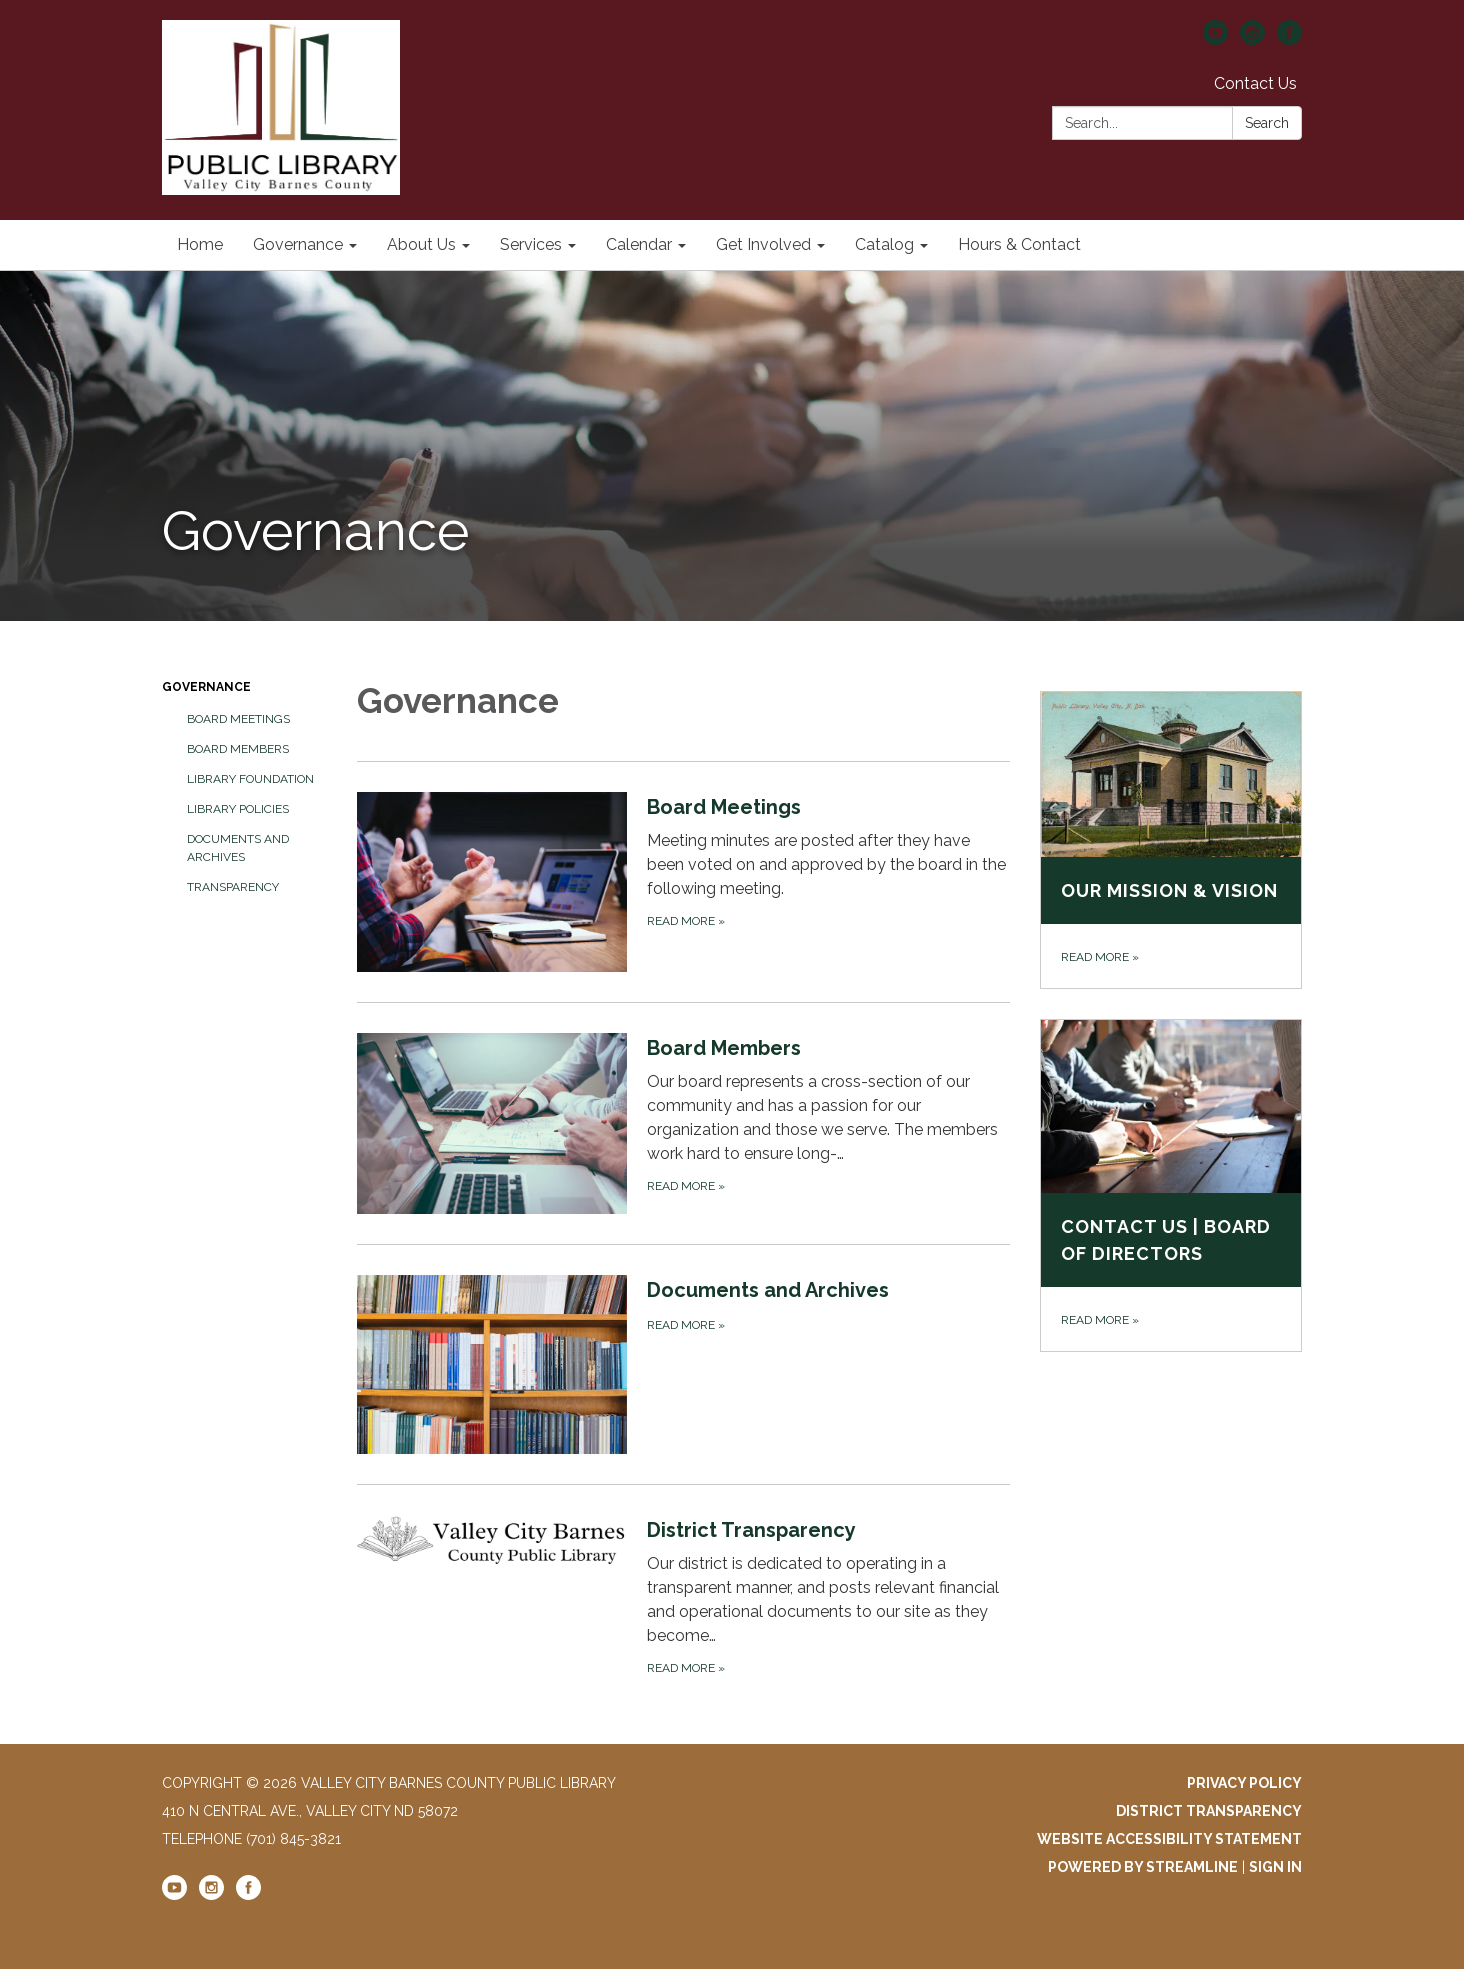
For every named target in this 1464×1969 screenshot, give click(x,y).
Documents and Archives (238, 848)
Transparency (233, 887)
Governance (206, 687)
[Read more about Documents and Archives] (683, 1364)
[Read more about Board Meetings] (683, 881)
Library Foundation (250, 779)
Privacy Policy (1244, 1783)
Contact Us (1255, 83)
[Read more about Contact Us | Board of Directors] (1171, 1186)
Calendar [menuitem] (639, 244)
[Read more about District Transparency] (683, 1596)
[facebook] (1289, 39)
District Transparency (1209, 1811)
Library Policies (238, 809)
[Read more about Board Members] (683, 1122)
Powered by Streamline (1143, 1867)
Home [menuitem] (200, 244)
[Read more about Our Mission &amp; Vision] (1171, 840)
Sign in (1275, 1867)
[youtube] (1215, 39)
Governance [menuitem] (298, 244)
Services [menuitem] (531, 244)
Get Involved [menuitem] (763, 244)
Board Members (238, 749)
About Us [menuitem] (421, 244)
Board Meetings (238, 719)
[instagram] (1252, 39)
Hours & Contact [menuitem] (1019, 244)
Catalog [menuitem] (884, 244)
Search (1267, 123)
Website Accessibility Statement (1169, 1839)
